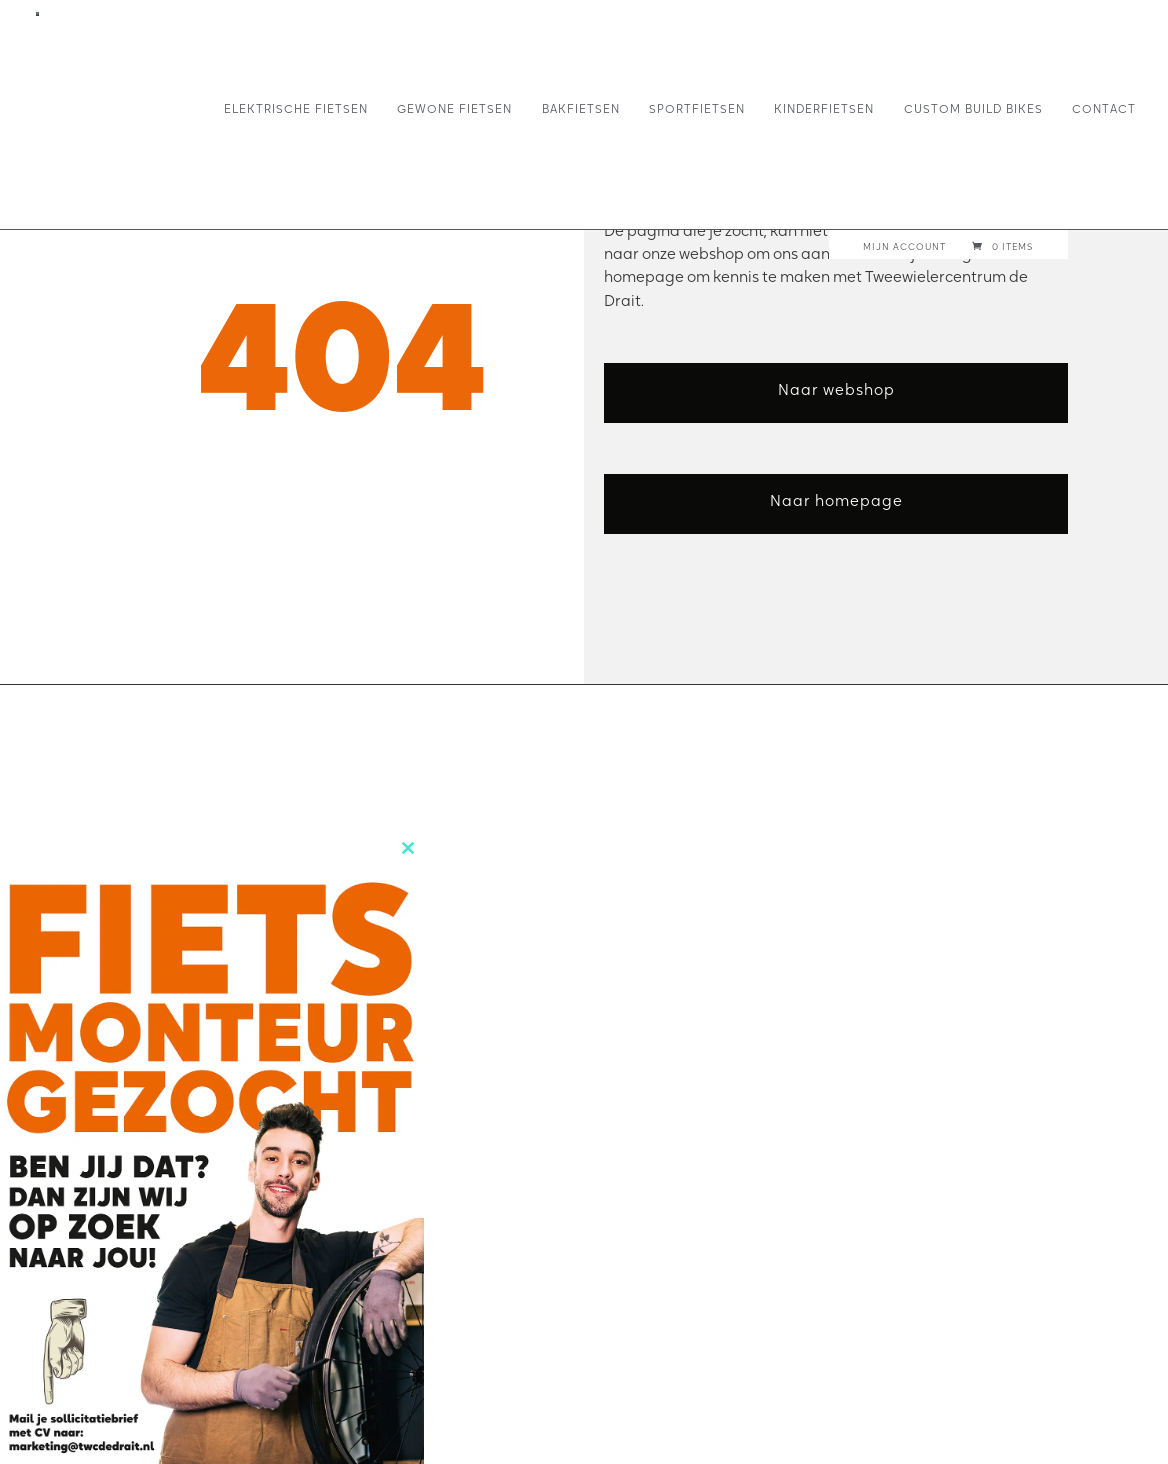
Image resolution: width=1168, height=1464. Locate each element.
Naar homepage (836, 500)
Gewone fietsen (454, 109)
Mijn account (904, 247)
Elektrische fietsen (296, 109)
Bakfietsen (581, 109)
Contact (1104, 109)
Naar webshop (836, 389)
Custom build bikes (973, 109)
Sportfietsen (697, 109)
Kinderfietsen (824, 109)
